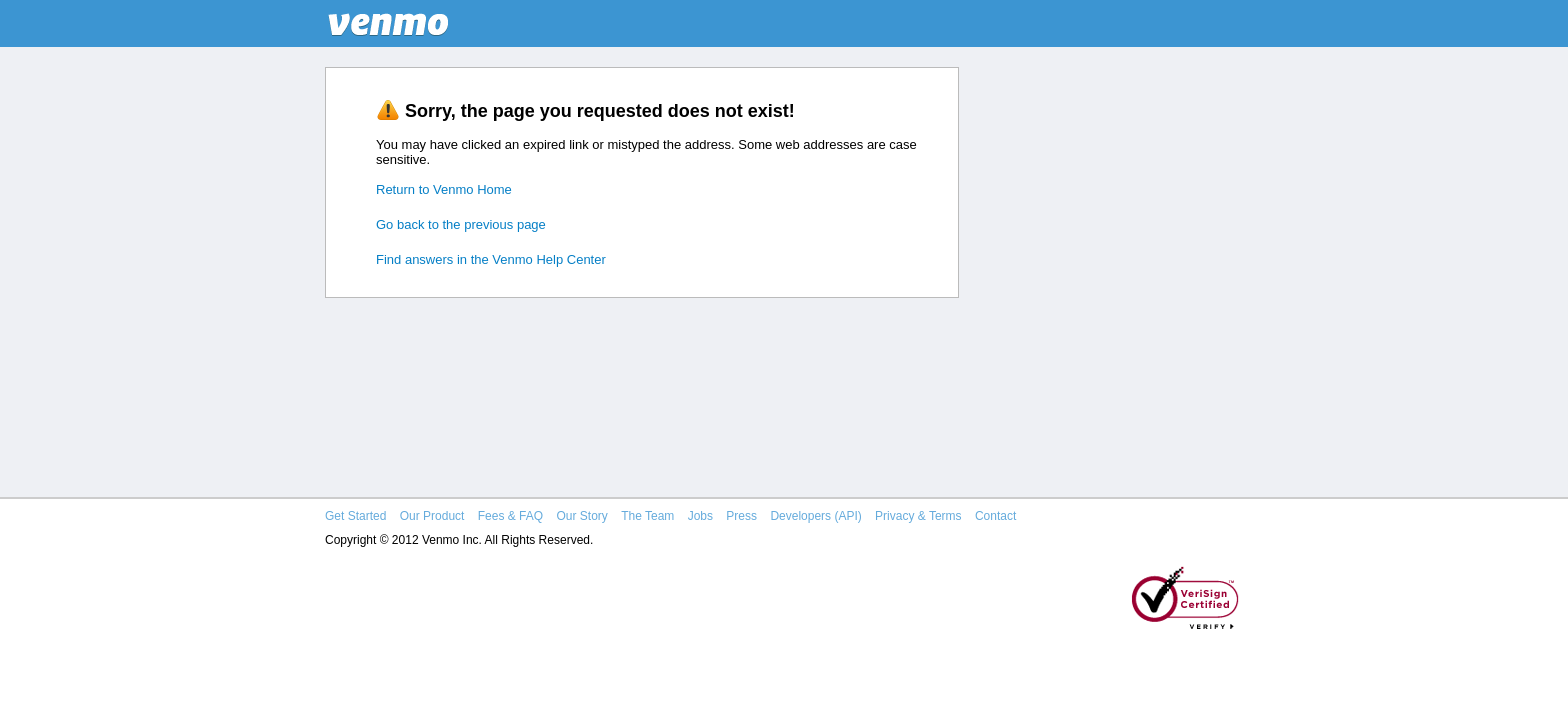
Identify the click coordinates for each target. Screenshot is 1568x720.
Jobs (700, 516)
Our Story (581, 516)
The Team (647, 516)
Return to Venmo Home (444, 189)
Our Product (432, 516)
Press (741, 516)
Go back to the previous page (461, 224)
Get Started (355, 516)
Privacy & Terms (918, 516)
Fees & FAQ (510, 516)
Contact (995, 516)
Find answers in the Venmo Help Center (491, 259)
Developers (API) (815, 516)
